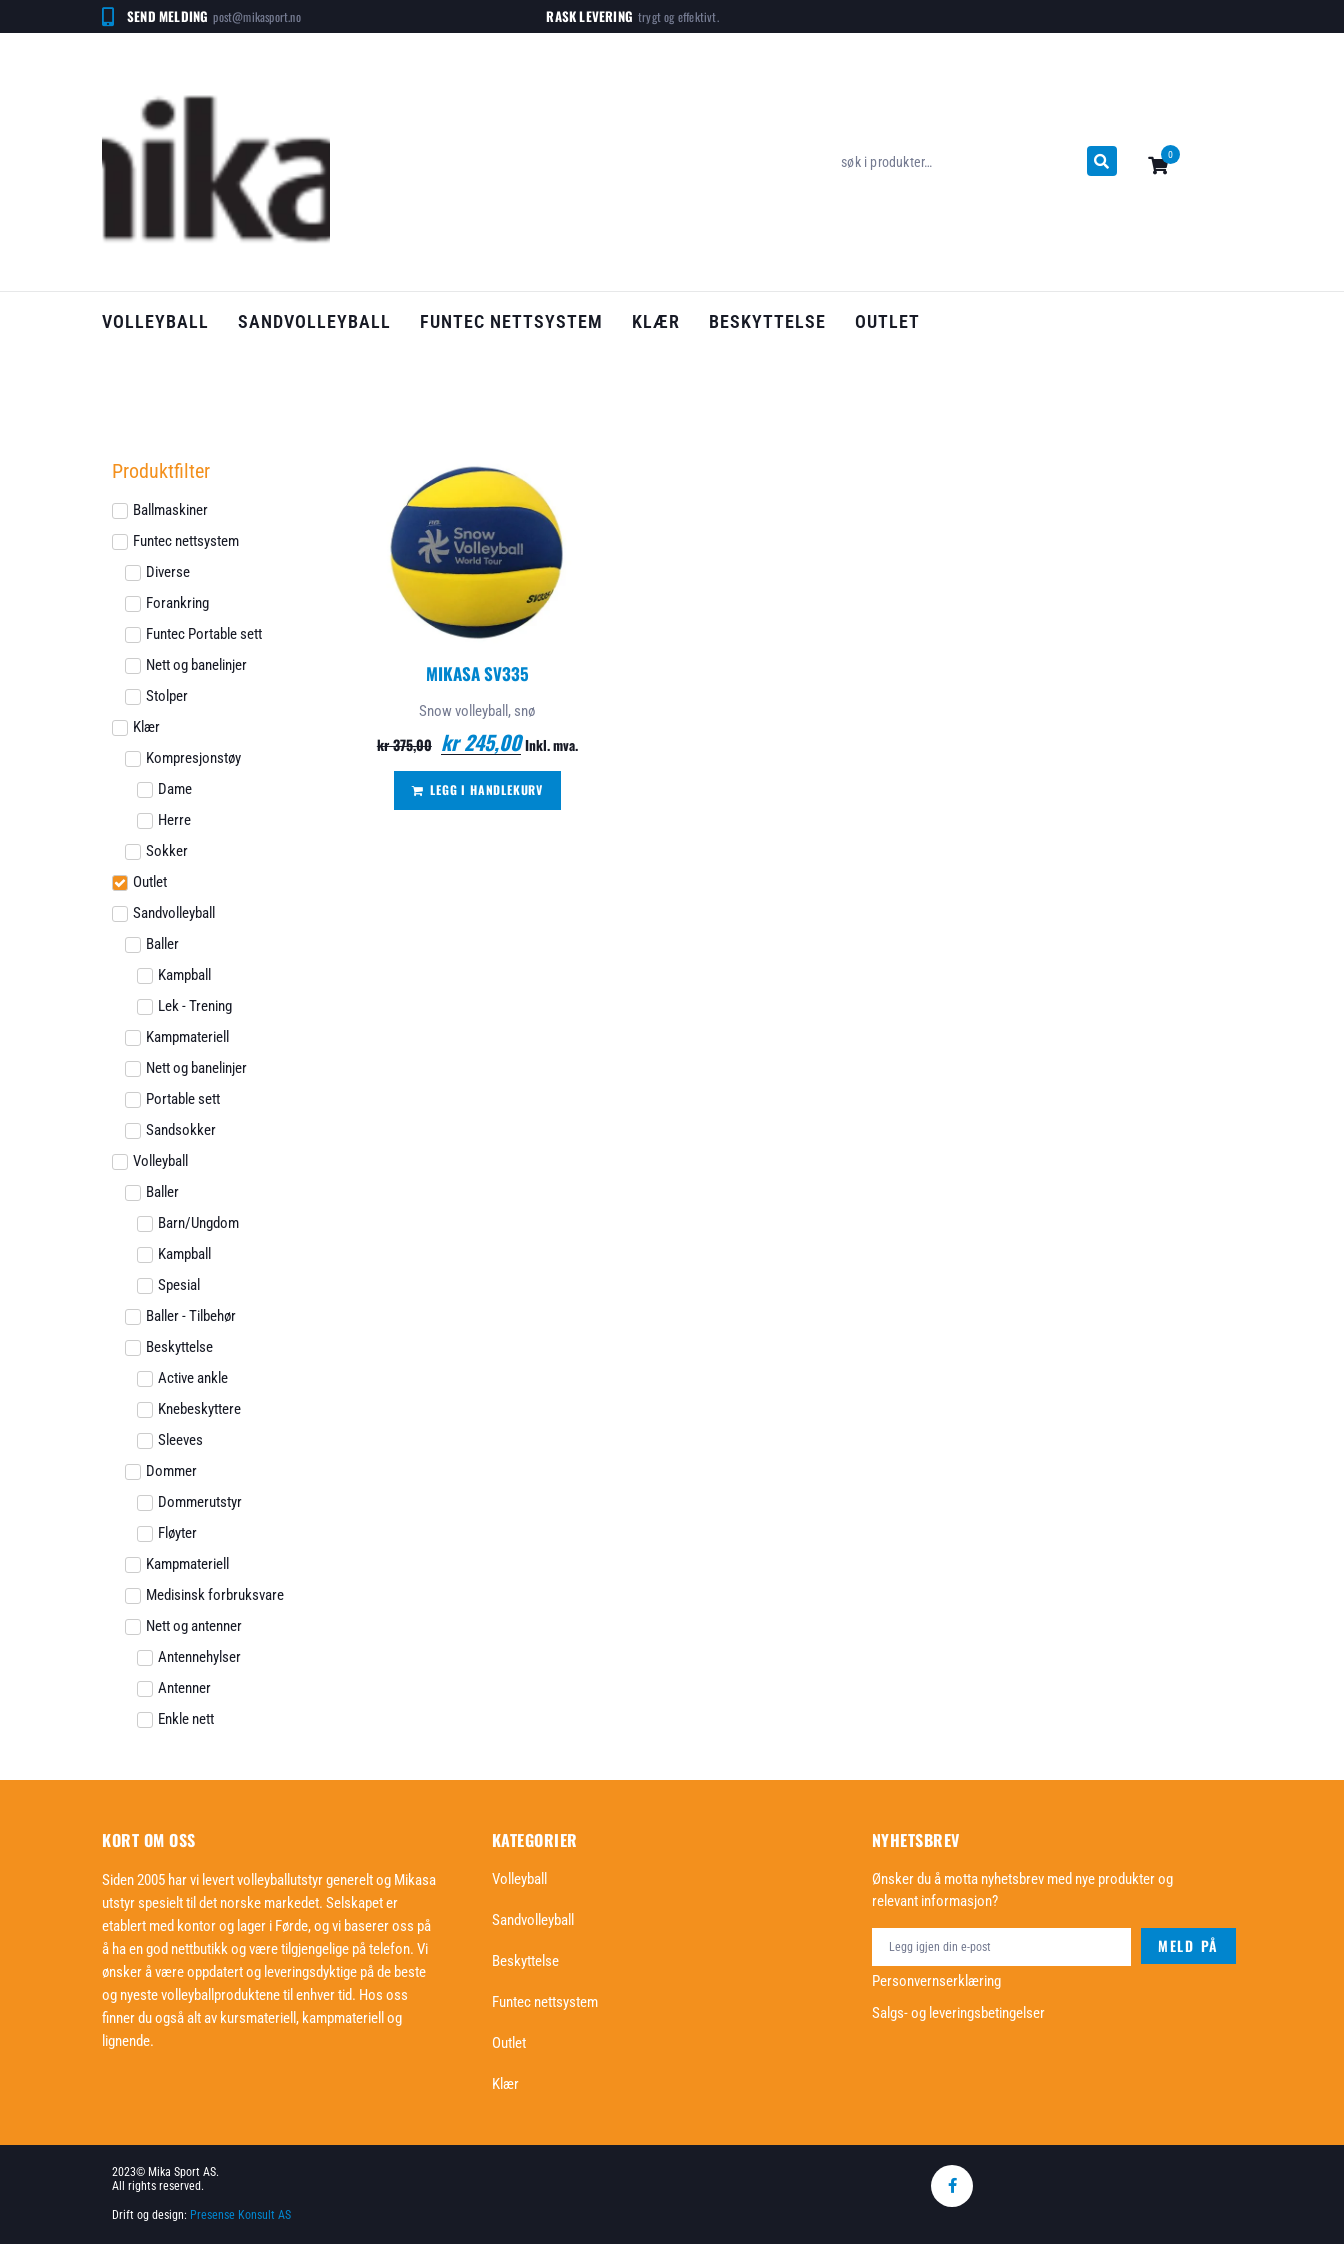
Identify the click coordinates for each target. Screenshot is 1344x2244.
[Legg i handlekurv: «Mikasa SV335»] (477, 790)
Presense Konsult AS (242, 2215)
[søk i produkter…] (958, 162)
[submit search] (1102, 161)
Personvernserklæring (936, 1981)
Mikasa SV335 (477, 673)
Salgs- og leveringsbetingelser (958, 2013)
